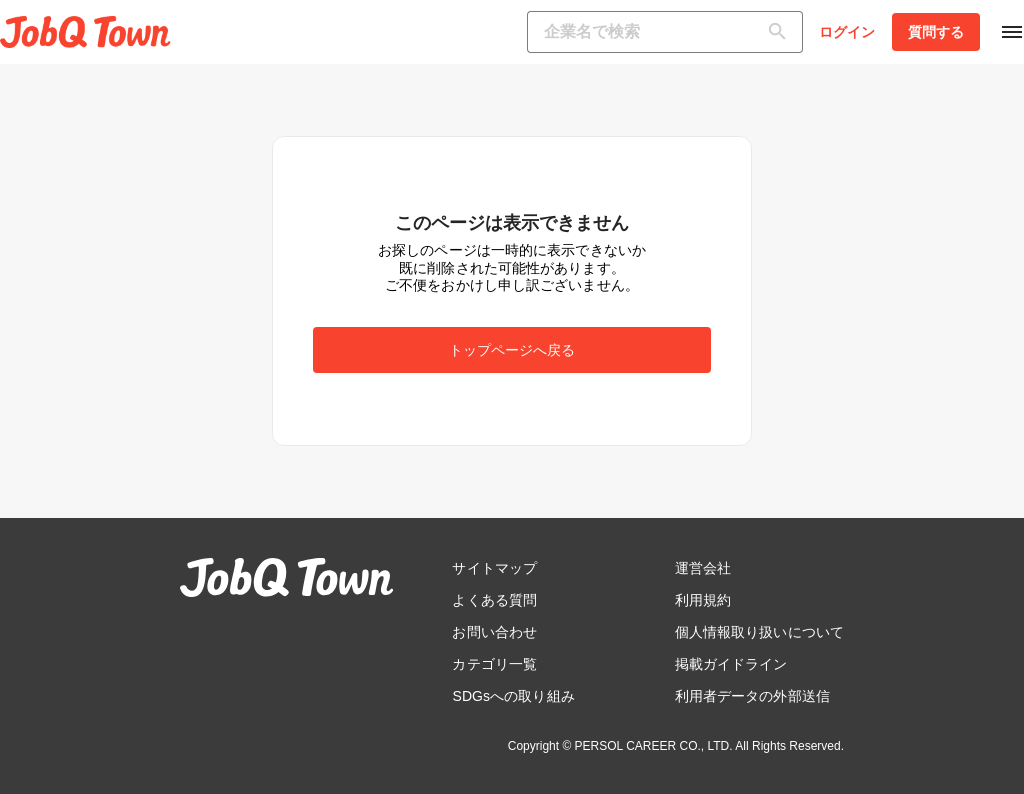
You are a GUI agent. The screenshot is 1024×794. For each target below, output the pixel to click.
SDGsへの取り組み (513, 696)
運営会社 (703, 568)
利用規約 (703, 600)
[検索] (782, 32)
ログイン (847, 32)
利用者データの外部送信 (752, 696)
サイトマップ (494, 568)
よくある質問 (494, 600)
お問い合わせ (494, 632)
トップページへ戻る (512, 350)
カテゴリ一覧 (494, 664)
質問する (936, 32)
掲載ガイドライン (731, 664)
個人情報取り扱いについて (759, 632)
